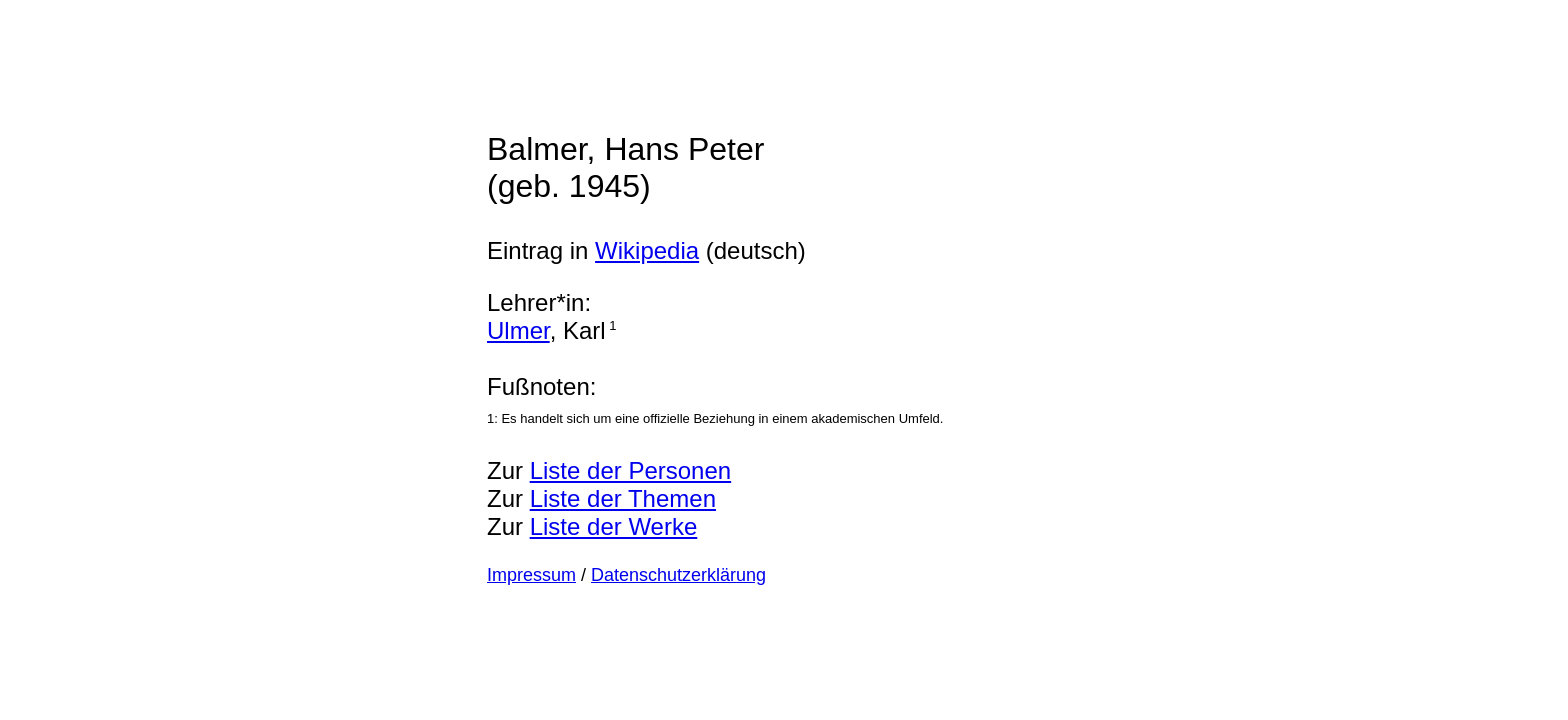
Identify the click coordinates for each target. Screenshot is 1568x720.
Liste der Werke (614, 526)
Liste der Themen (623, 498)
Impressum (531, 575)
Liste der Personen (630, 470)
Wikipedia (647, 250)
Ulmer (518, 330)
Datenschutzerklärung (678, 575)
